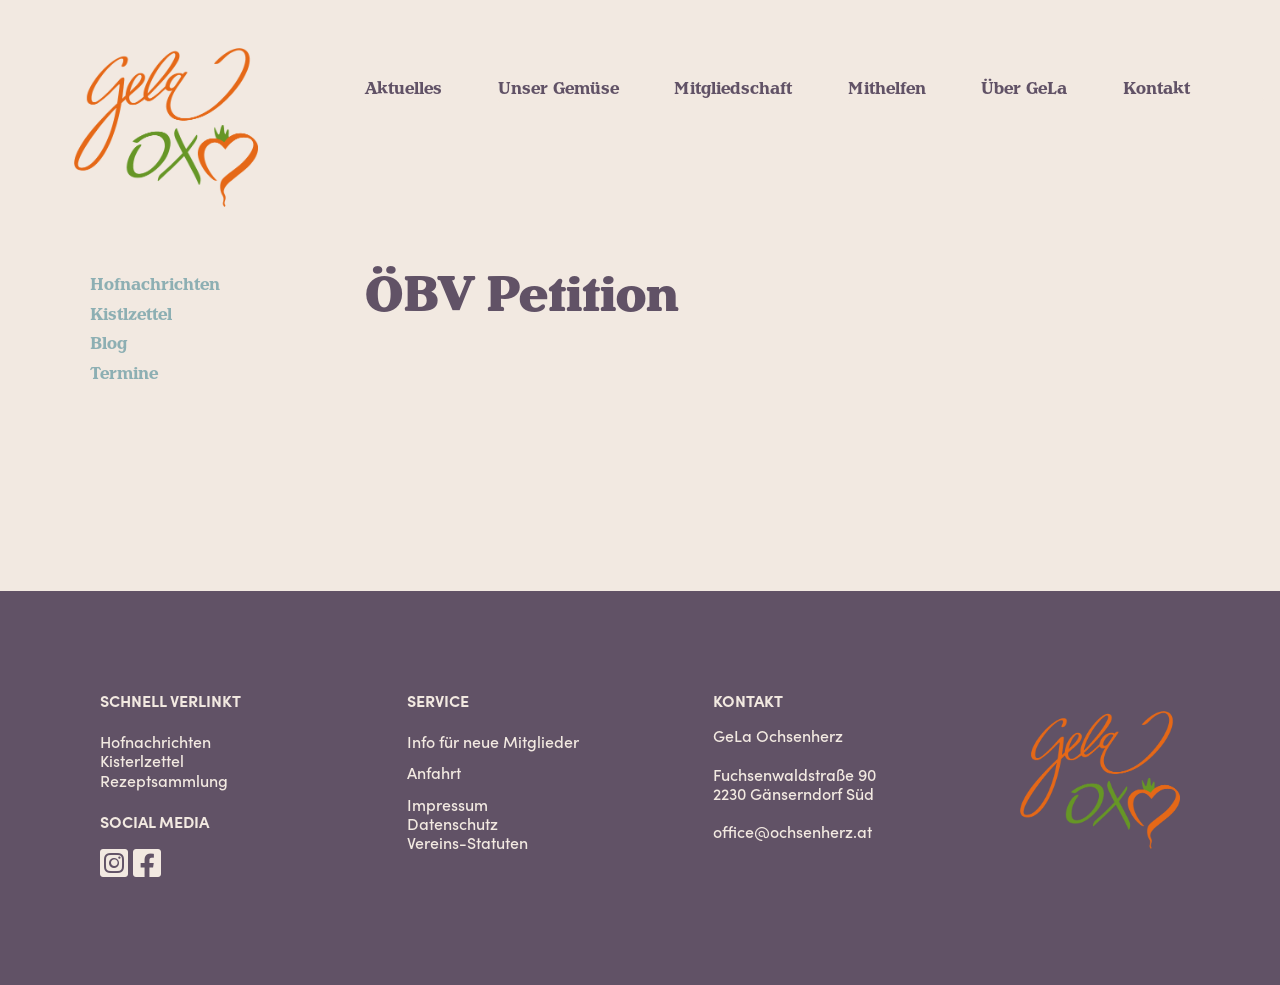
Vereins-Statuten (467, 842)
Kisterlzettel (142, 760)
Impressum (447, 804)
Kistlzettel (131, 315)
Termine (124, 374)
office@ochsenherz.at (792, 831)
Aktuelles (403, 89)
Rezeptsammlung (164, 780)
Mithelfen (887, 89)
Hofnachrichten (155, 285)
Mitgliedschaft (733, 89)
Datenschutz (452, 823)
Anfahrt (434, 772)
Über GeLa (1024, 89)
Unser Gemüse (558, 89)
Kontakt (1156, 89)
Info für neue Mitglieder (493, 741)
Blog (108, 344)
